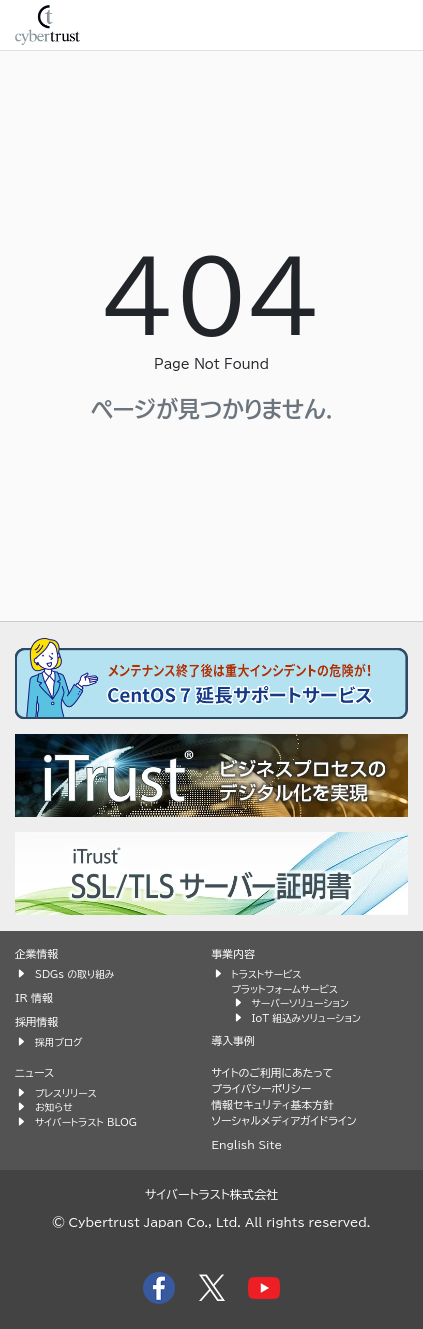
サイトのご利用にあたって (273, 1072)
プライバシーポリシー (262, 1088)
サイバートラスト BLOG (86, 1122)
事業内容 (233, 953)
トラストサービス (267, 974)
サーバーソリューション (300, 1003)
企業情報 (36, 953)
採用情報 (36, 1021)
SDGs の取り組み (74, 974)
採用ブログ (59, 1042)
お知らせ (54, 1107)
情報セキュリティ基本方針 (273, 1104)
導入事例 (233, 1040)
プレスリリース (66, 1093)
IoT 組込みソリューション (306, 1018)
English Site (247, 1144)
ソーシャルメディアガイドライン (284, 1120)
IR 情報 (34, 997)
